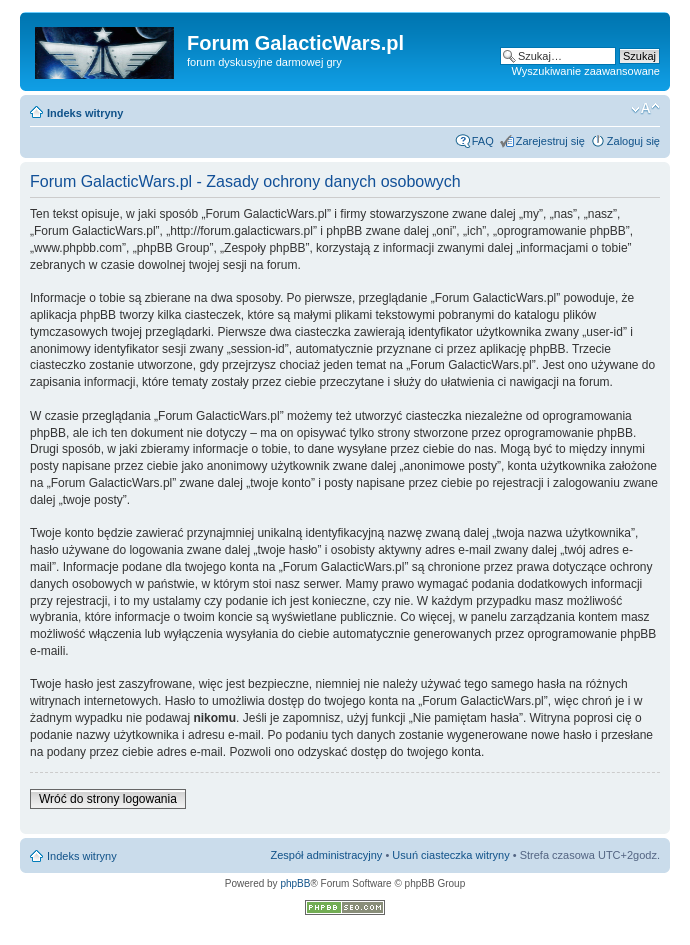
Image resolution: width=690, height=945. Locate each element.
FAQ (483, 141)
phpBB (295, 883)
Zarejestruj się (550, 141)
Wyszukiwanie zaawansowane (586, 71)
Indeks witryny (85, 113)
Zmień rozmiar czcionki (645, 109)
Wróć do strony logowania (108, 799)
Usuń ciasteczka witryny (450, 855)
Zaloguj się (633, 141)
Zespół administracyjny (327, 855)
